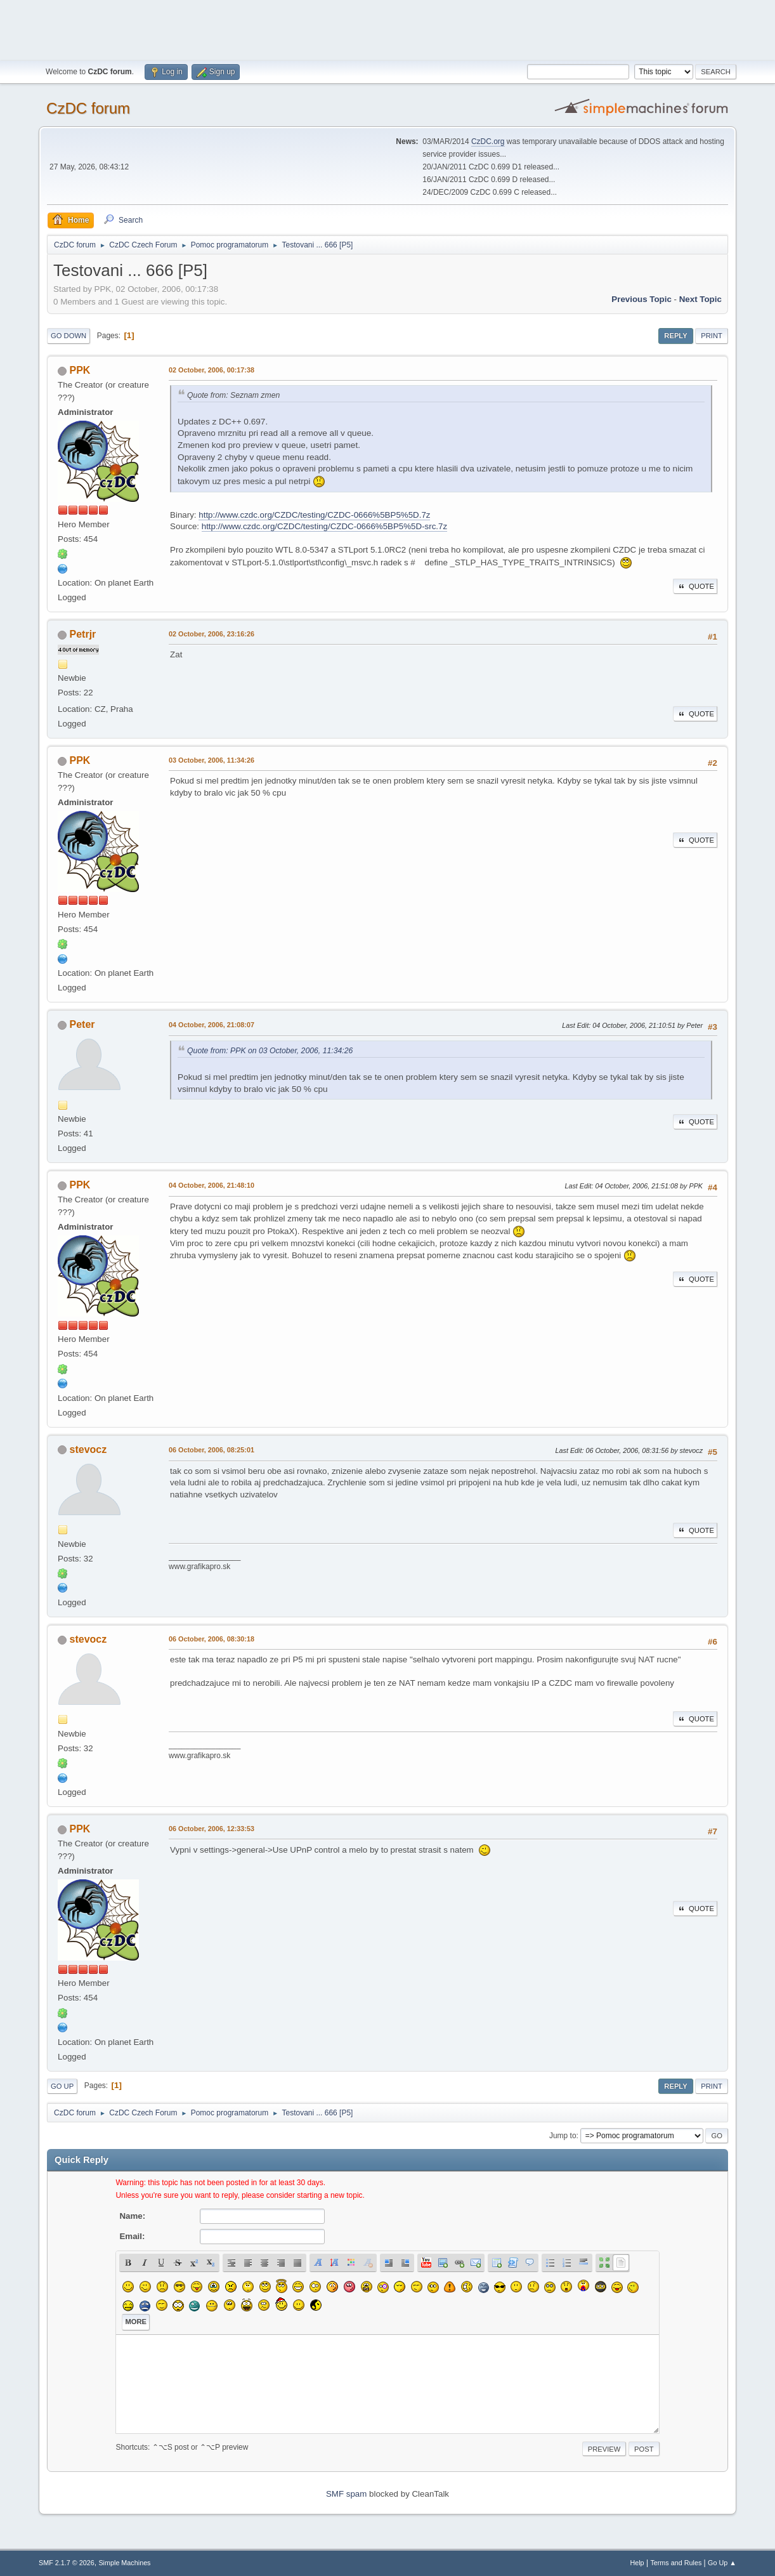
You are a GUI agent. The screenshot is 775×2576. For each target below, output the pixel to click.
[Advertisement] (387, 28)
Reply (675, 335)
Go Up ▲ (722, 2562)
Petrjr (83, 634)
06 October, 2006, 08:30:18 (211, 1639)
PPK (80, 370)
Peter (82, 1024)
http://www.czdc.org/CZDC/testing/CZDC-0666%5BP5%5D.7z (314, 515)
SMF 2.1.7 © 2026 (66, 2562)
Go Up (62, 2086)
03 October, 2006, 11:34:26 (211, 760)
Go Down (68, 335)
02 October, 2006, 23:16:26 (211, 634)
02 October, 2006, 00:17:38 (211, 370)
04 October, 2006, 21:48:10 (211, 1185)
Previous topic (641, 299)
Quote (695, 586)
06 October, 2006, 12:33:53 (211, 1828)
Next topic (700, 299)
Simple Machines (124, 2562)
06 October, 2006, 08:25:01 (211, 1450)
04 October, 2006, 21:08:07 (211, 1024)
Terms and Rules (675, 2562)
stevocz (88, 1449)
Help (637, 2562)
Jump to (562, 2135)
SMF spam (346, 2494)
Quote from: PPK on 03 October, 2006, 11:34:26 (270, 1050)
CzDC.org (488, 141)
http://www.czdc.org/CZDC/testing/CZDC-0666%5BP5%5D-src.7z (324, 526)
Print (711, 335)
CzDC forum (88, 108)
